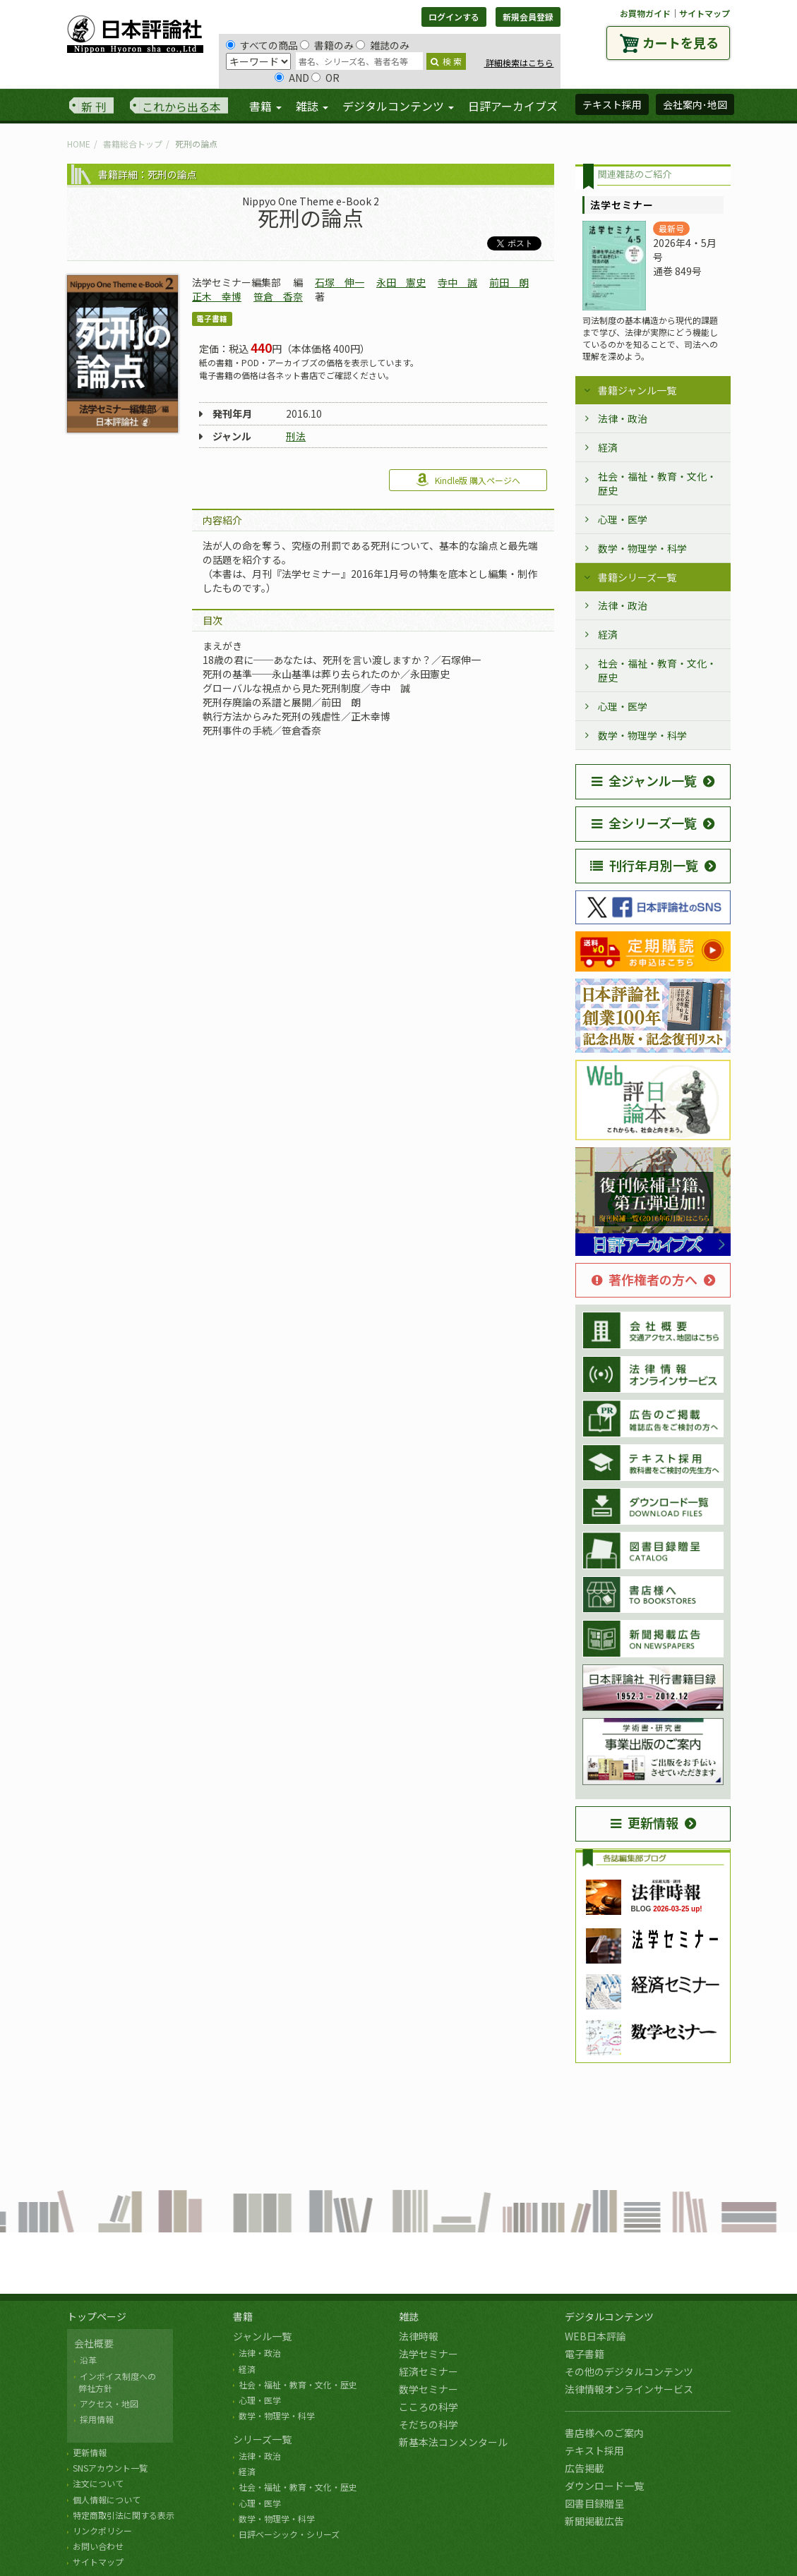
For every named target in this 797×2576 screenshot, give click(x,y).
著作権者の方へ (644, 1279)
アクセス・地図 (109, 2403)
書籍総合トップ (132, 144)
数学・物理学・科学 (642, 548)
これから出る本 (181, 106)
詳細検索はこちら (518, 62)
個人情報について (106, 2499)
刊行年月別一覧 (644, 865)
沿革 (88, 2360)
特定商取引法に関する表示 (123, 2515)
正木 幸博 (216, 296)
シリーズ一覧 (262, 2439)
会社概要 (94, 2343)
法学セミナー (428, 2354)
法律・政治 (622, 418)
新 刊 (94, 106)
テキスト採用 (594, 2450)
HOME (78, 144)
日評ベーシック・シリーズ (289, 2534)
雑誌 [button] (312, 105)
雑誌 (409, 2316)
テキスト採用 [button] (612, 104)
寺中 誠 (457, 282)
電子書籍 (584, 2354)
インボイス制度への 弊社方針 (115, 2382)
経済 (608, 447)
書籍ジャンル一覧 (637, 390)
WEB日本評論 (595, 2336)
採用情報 (97, 2419)
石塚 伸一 (339, 282)
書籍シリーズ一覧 (637, 577)
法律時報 (418, 2336)
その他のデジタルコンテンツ (629, 2371)
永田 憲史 (401, 282)
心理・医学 (622, 519)
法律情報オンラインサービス (629, 2389)
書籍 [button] (265, 105)
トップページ (96, 2316)
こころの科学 (428, 2407)
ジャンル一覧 (262, 2336)
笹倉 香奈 (278, 296)
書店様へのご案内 (604, 2433)
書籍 (243, 2316)
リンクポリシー (102, 2530)
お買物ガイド (645, 13)
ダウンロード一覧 (604, 2486)
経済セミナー (428, 2371)
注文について (98, 2483)
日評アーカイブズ (513, 105)
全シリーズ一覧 (644, 823)
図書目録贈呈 (594, 2503)
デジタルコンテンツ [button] (398, 105)
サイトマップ (704, 13)
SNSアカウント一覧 (110, 2468)
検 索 (446, 61)
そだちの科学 (428, 2424)
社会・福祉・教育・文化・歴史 (657, 483)
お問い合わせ (98, 2546)
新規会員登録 (528, 17)
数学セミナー (428, 2389)
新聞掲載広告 (594, 2521)
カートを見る (680, 42)
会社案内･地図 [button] (695, 104)
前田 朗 (509, 282)
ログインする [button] (454, 17)
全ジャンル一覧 (644, 780)
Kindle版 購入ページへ (468, 479)
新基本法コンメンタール (453, 2442)
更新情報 (644, 1822)
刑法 (296, 436)
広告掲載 (584, 2468)
